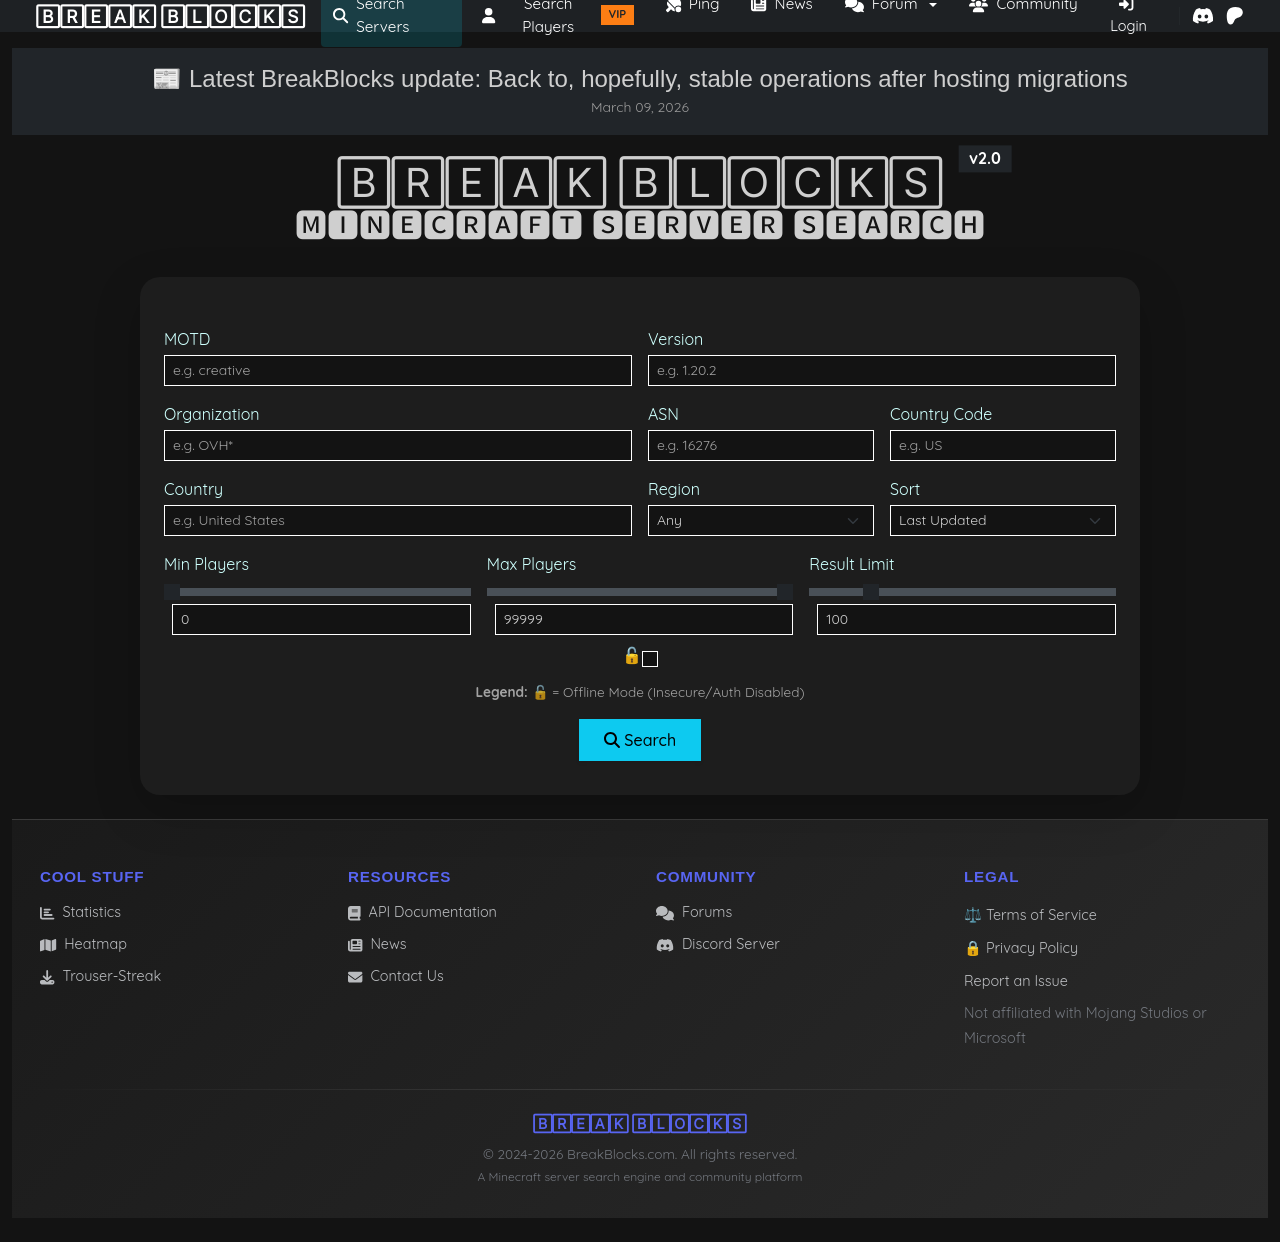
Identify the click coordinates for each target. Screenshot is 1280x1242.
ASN (663, 414)
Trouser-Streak (100, 976)
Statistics (80, 912)
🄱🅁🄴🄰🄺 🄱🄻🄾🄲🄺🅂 (170, 16)
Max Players (532, 564)
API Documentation (422, 912)
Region (674, 489)
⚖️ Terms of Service (1030, 915)
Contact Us (396, 976)
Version (675, 339)
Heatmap (83, 944)
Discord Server (718, 944)
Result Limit (851, 564)
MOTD (187, 339)
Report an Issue (1016, 981)
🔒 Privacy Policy (1021, 948)
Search (640, 740)
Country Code (941, 414)
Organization (212, 414)
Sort (905, 489)
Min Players (206, 564)
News (377, 944)
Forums (694, 912)
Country (193, 489)
